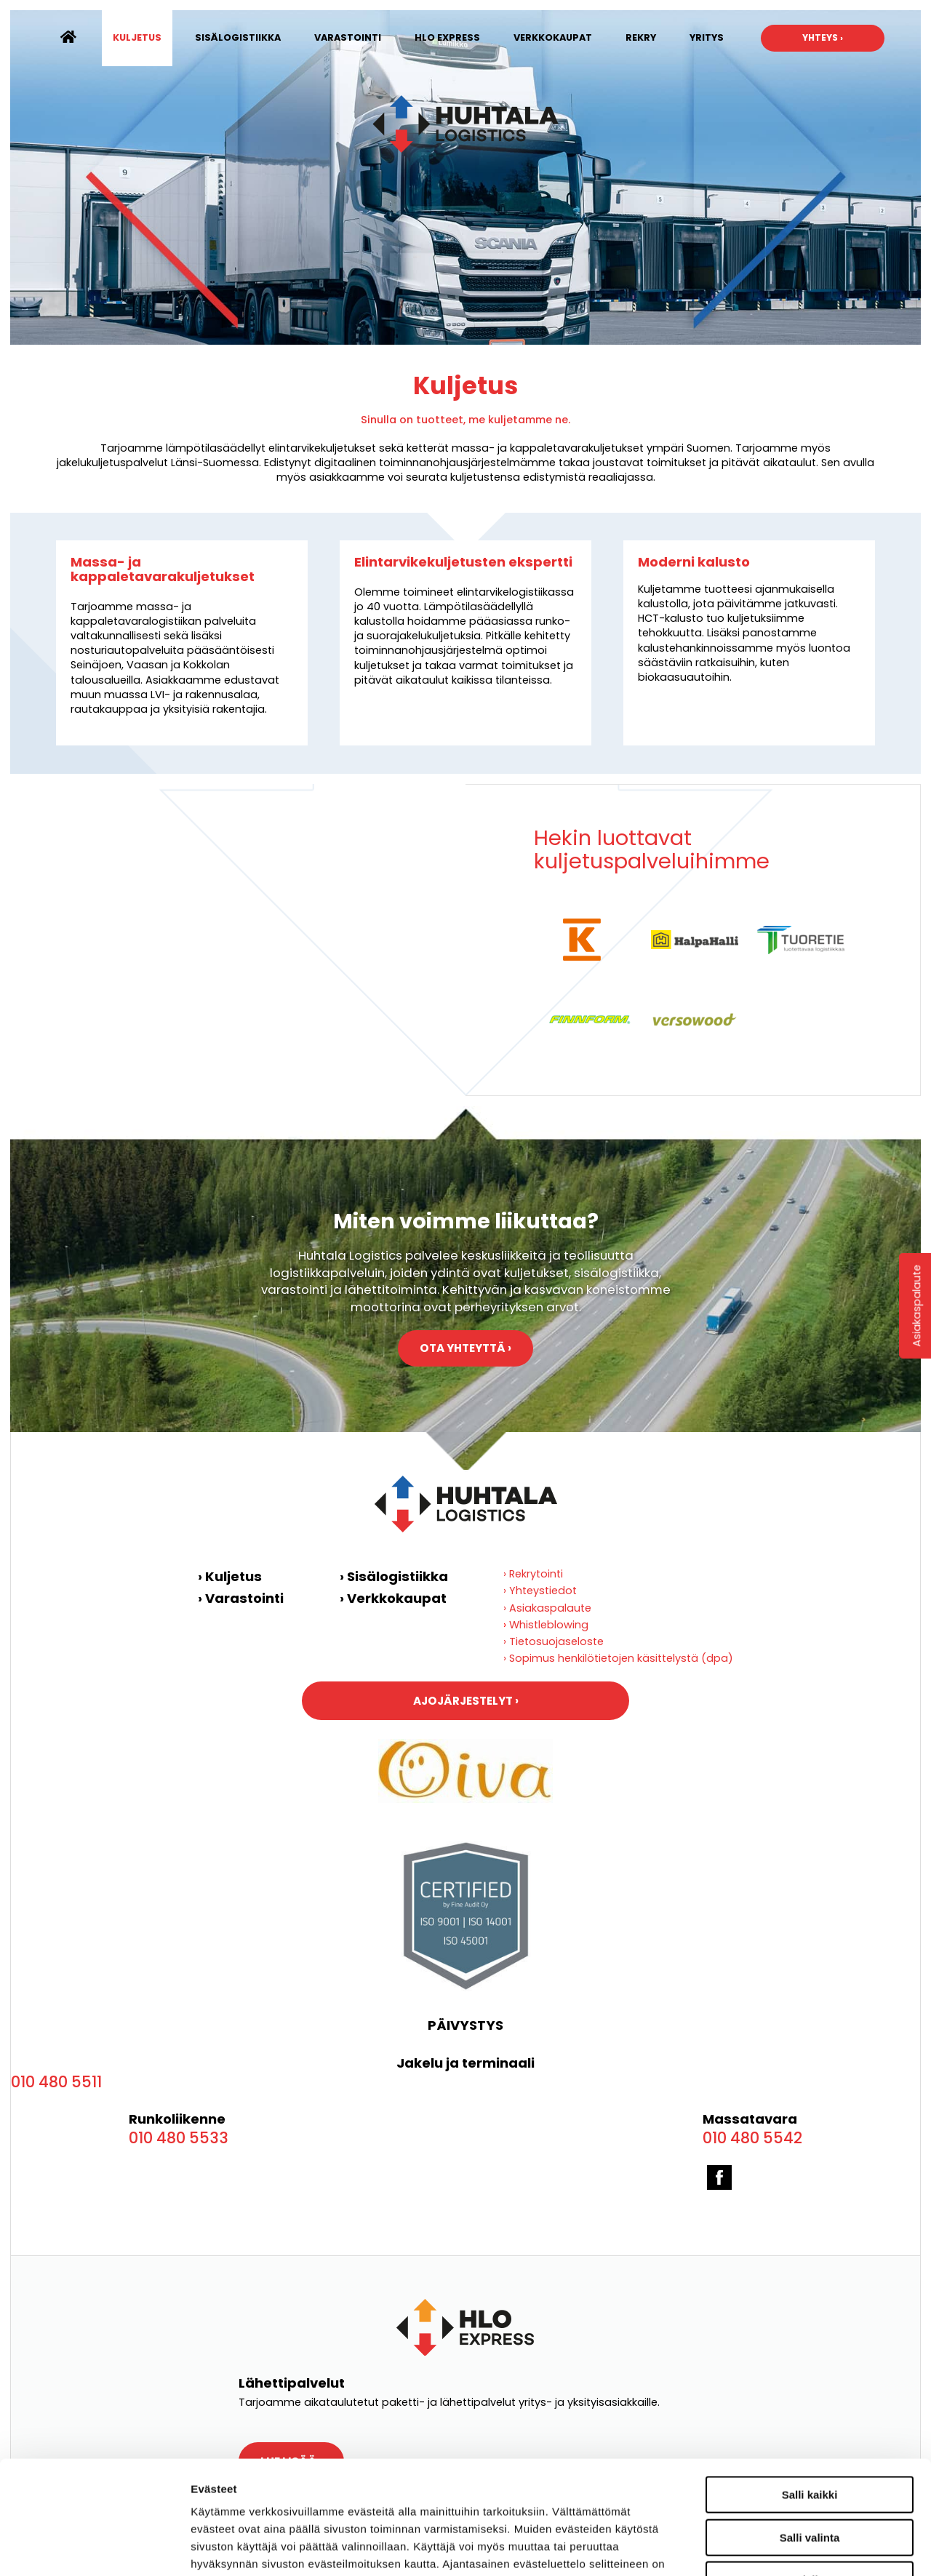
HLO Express (447, 37)
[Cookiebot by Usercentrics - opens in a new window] (94, 2548)
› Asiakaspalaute (547, 1608)
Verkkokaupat (553, 37)
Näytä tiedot (842, 2547)
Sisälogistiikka (238, 37)
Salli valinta (810, 2441)
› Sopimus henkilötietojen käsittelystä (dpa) (618, 1658)
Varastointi (347, 37)
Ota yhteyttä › (465, 1348)
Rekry (641, 37)
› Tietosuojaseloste (553, 1641)
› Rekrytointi (533, 1574)
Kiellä (809, 2483)
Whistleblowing (548, 1624)
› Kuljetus (230, 1576)
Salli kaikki (810, 2398)
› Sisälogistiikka (394, 1576)
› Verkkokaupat (393, 1598)
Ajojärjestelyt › (466, 1700)
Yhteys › (822, 37)
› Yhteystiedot (540, 1590)
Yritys (707, 37)
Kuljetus (137, 37)
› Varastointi (241, 1598)
